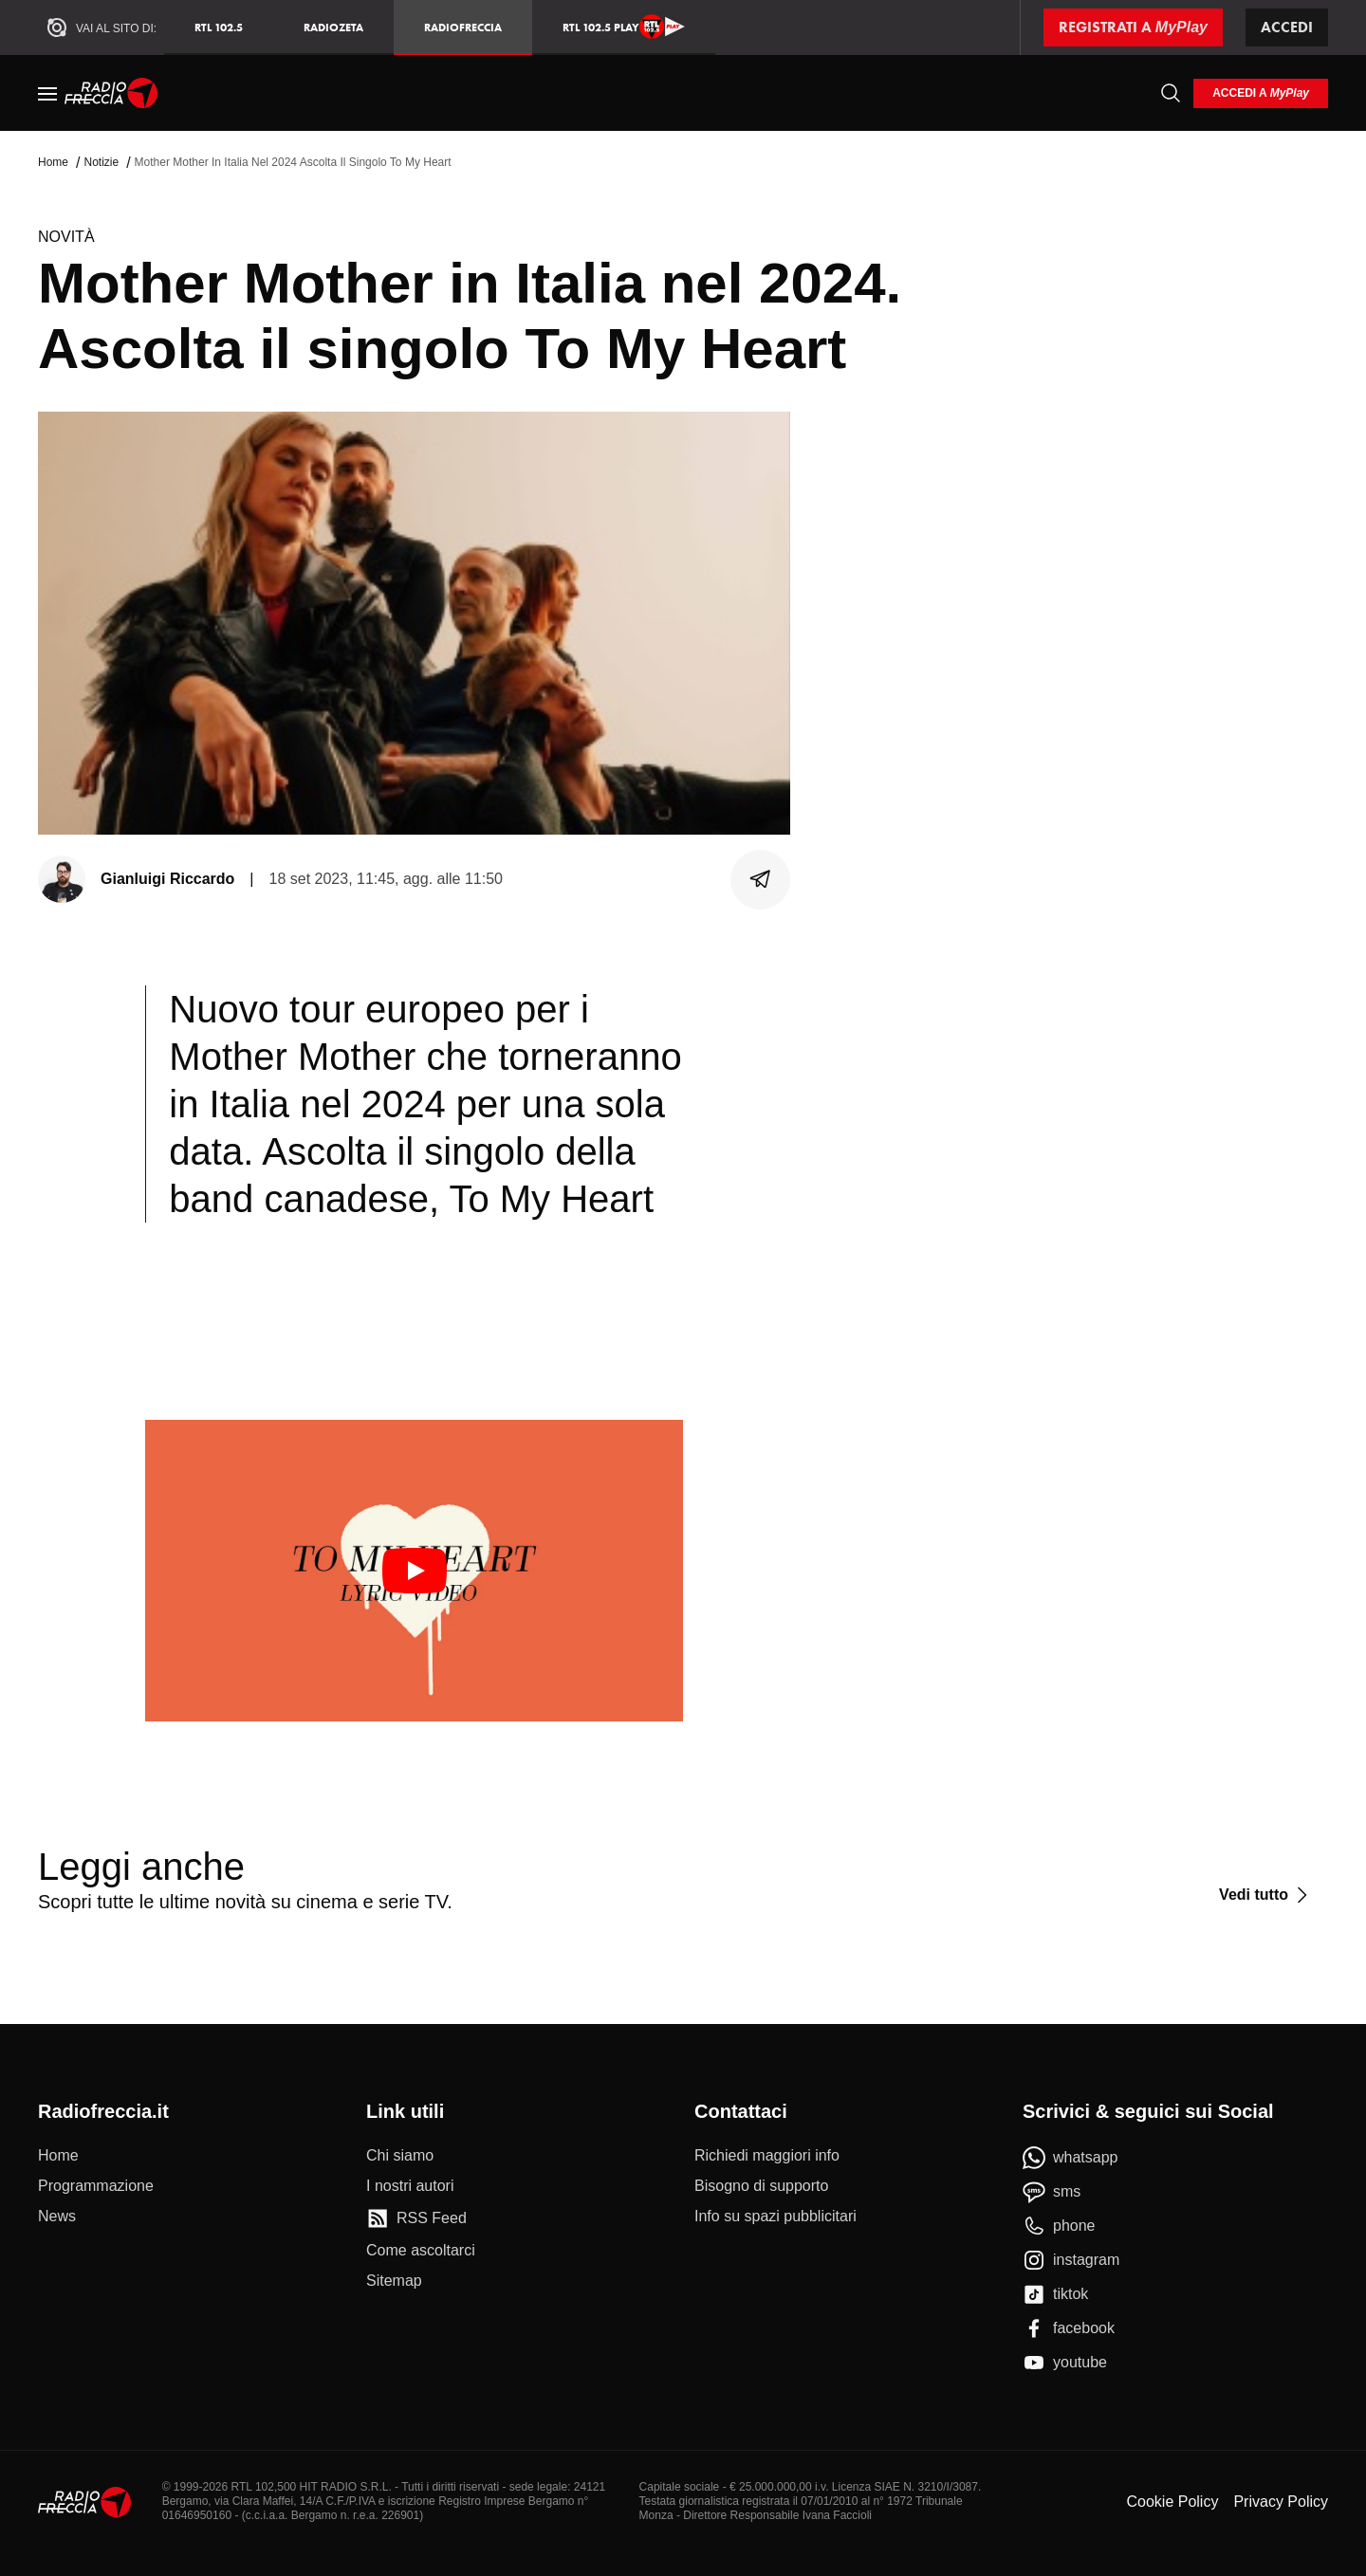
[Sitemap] (394, 2281)
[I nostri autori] (409, 2186)
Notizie (101, 162)
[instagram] (1071, 2260)
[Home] (111, 93)
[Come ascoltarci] (420, 2250)
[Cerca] (1170, 93)
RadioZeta (333, 27)
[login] (1260, 93)
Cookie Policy (1172, 2501)
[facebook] (1069, 2328)
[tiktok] (1055, 2294)
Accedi (1287, 27)
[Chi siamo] (400, 2155)
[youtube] (1065, 2362)
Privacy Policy (1280, 2501)
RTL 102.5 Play (624, 26)
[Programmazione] (96, 2186)
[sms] (1051, 2191)
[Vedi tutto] (1266, 1895)
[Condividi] (761, 879)
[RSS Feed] (416, 2218)
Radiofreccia (463, 27)
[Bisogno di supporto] (761, 2186)
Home (53, 162)
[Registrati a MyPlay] (1133, 27)
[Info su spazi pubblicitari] (775, 2216)
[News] (57, 2216)
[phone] (1059, 2226)
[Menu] (47, 93)
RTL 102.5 (218, 27)
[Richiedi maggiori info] (767, 2155)
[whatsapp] (1070, 2157)
